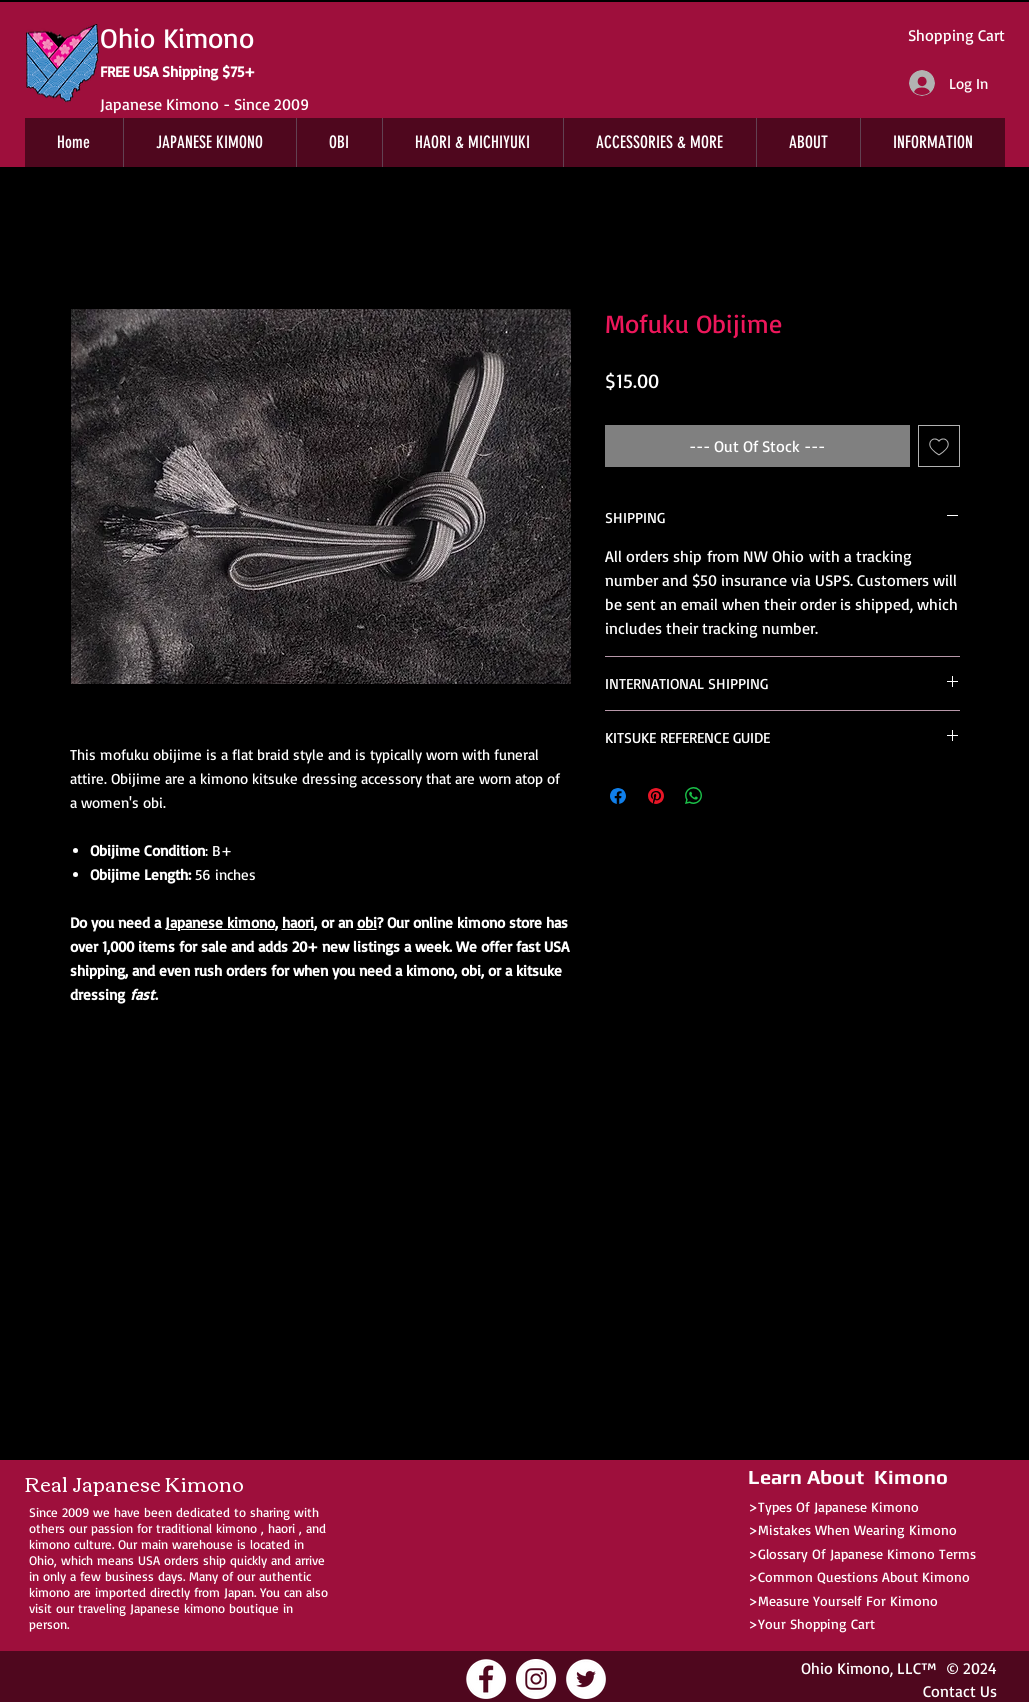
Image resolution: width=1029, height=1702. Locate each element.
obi (367, 922)
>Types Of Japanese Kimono (833, 1506)
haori (298, 922)
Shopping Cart (956, 35)
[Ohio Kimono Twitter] (586, 1679)
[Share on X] (732, 796)
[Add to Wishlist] (939, 446)
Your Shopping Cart (816, 1623)
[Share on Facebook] (618, 796)
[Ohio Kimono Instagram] (536, 1679)
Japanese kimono (220, 922)
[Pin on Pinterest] (656, 796)
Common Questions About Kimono (864, 1576)
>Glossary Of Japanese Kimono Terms (862, 1553)
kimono (236, 1528)
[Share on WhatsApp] (694, 796)
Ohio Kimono (845, 1668)
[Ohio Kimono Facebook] (486, 1679)
